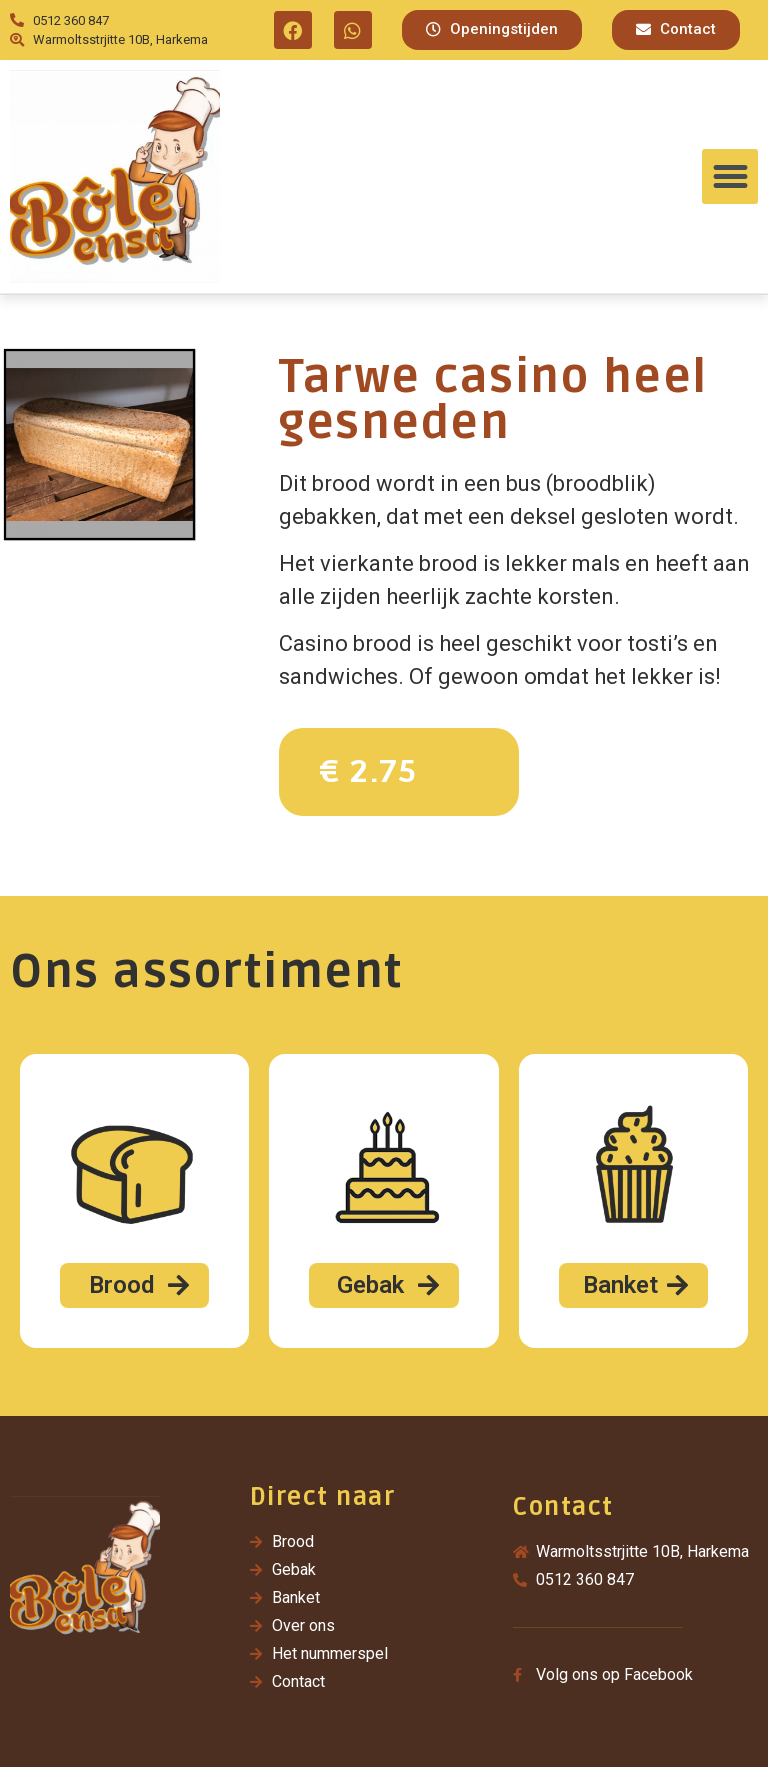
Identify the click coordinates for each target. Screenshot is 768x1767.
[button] (492, 30)
